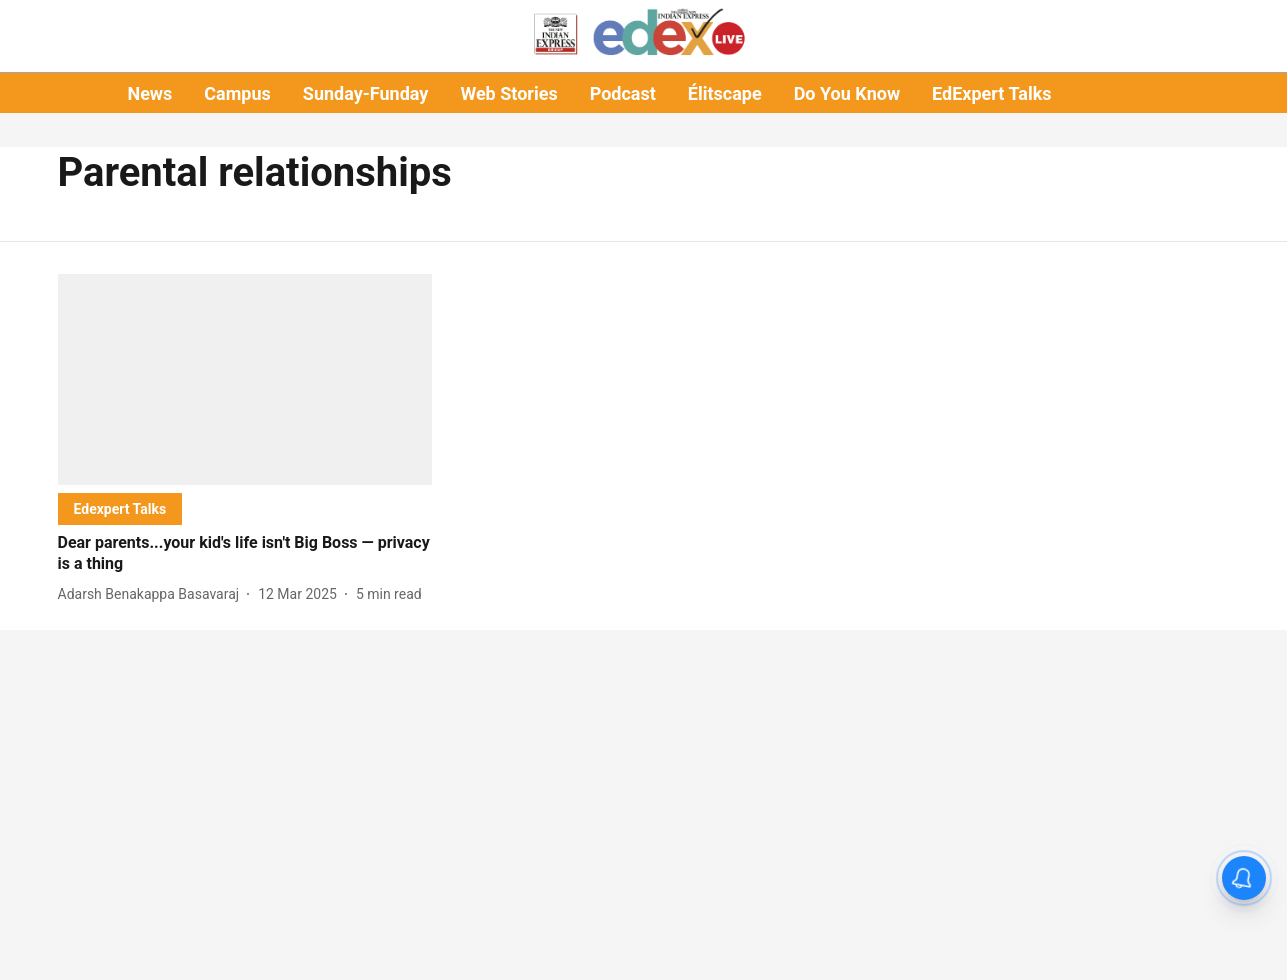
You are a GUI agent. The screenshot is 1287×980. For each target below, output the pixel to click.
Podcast (623, 93)
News (149, 93)
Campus (237, 93)
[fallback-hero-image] (245, 379)
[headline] (245, 554)
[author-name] (153, 594)
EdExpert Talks (991, 93)
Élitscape (725, 93)
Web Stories (508, 93)
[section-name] (120, 508)
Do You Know (847, 93)
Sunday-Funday (366, 93)
